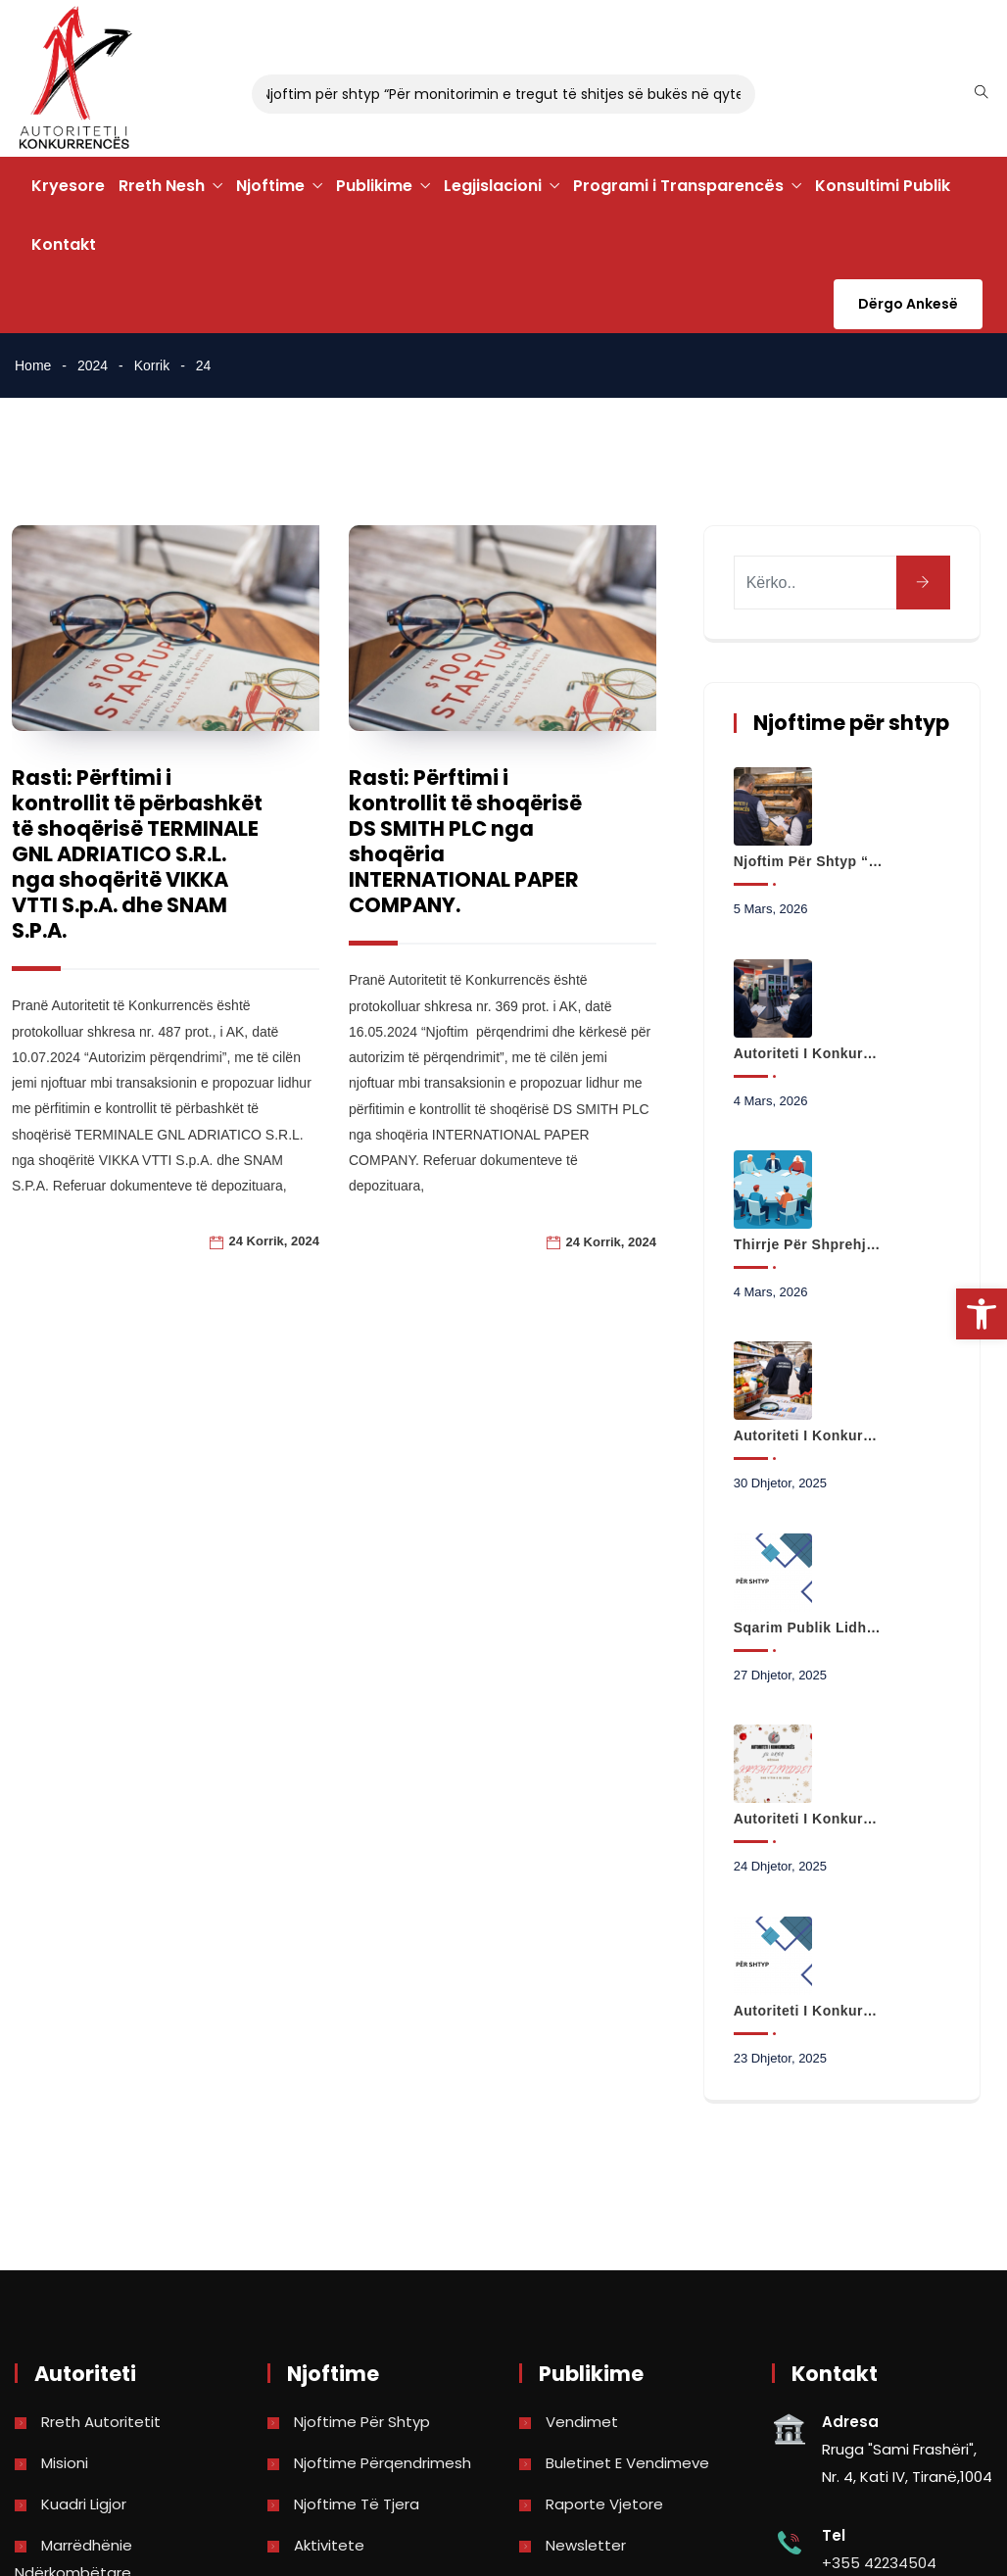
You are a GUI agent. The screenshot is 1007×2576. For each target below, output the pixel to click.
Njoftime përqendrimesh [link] (382, 2463)
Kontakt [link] (63, 244)
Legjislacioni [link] (493, 185)
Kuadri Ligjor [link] (83, 2504)
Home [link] (33, 365)
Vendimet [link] (582, 2421)
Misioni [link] (64, 2463)
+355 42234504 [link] (879, 2562)
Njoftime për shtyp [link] (362, 2421)
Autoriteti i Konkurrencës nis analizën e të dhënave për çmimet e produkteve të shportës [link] (808, 1435)
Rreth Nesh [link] (162, 185)
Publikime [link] (374, 185)
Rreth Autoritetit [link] (101, 2421)
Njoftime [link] (270, 185)
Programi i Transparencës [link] (678, 185)
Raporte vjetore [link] (604, 2504)
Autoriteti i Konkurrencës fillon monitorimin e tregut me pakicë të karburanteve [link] (808, 1053)
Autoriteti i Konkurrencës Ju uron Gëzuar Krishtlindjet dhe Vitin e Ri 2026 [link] (808, 1818)
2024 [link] (92, 365)
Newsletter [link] (586, 2545)
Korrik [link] (152, 365)
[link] (981, 1313)
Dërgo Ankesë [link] (908, 304)
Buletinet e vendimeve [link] (627, 2463)
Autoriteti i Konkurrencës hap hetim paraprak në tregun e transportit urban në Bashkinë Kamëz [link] (808, 2010)
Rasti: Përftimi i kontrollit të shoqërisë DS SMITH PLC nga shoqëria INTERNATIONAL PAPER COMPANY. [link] (464, 841)
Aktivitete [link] (329, 2545)
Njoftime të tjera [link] (356, 2504)
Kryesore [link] (68, 185)
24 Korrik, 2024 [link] (273, 1241)
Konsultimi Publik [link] (882, 185)
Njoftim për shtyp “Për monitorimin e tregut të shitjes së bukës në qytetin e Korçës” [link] (808, 861)
